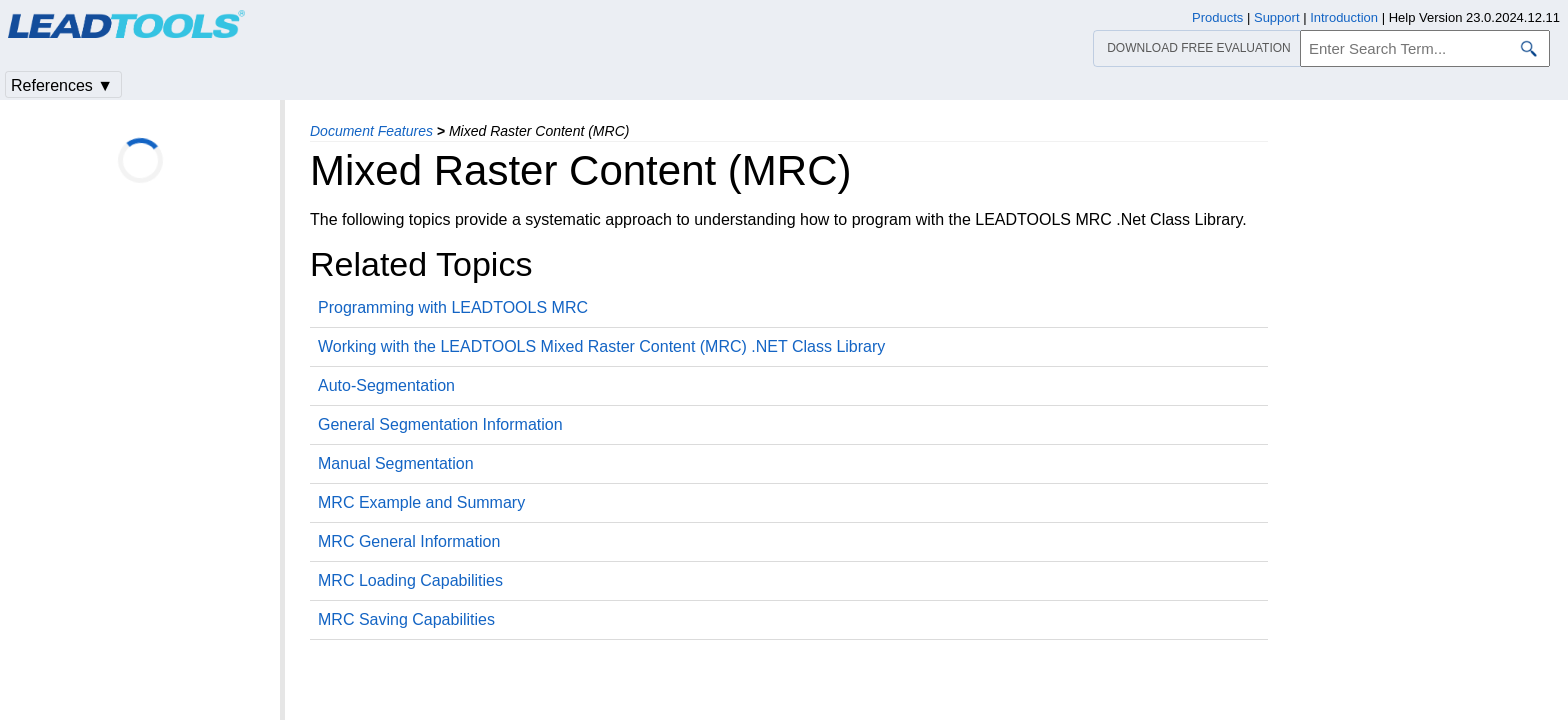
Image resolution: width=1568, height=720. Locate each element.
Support (1277, 17)
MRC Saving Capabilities (406, 619)
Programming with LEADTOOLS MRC (453, 307)
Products (1217, 17)
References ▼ (62, 85)
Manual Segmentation (396, 463)
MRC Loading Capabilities (410, 580)
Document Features (371, 131)
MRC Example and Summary (421, 502)
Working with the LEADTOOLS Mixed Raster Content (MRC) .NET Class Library (601, 346)
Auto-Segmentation (386, 385)
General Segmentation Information (440, 424)
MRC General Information (409, 541)
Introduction (1344, 17)
